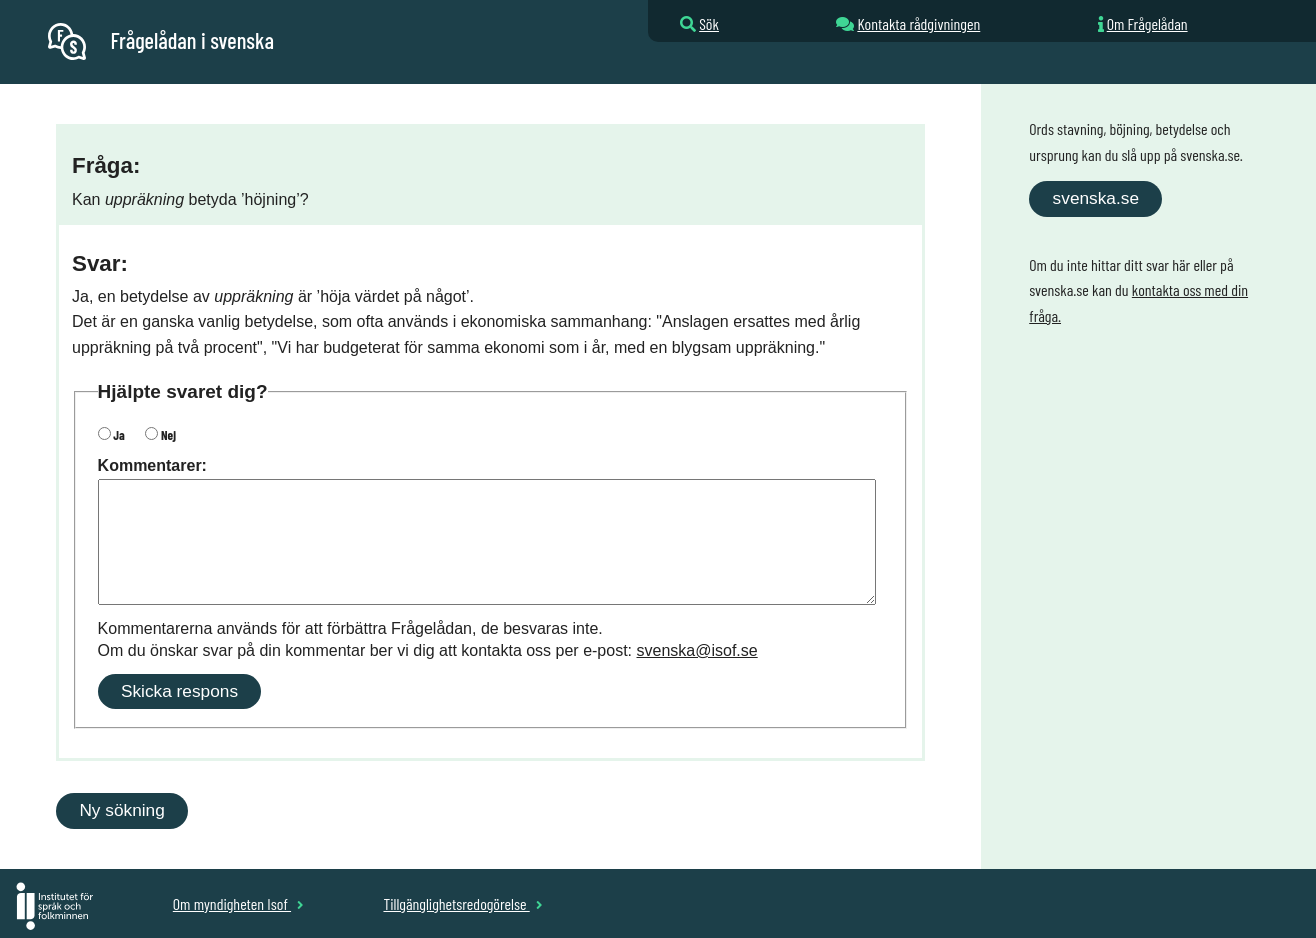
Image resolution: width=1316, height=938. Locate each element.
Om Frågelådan (1147, 23)
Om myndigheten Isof (238, 903)
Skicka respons (179, 691)
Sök (709, 23)
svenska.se (1096, 198)
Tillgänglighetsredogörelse (462, 903)
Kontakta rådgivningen (918, 23)
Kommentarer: (152, 465)
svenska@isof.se (697, 650)
